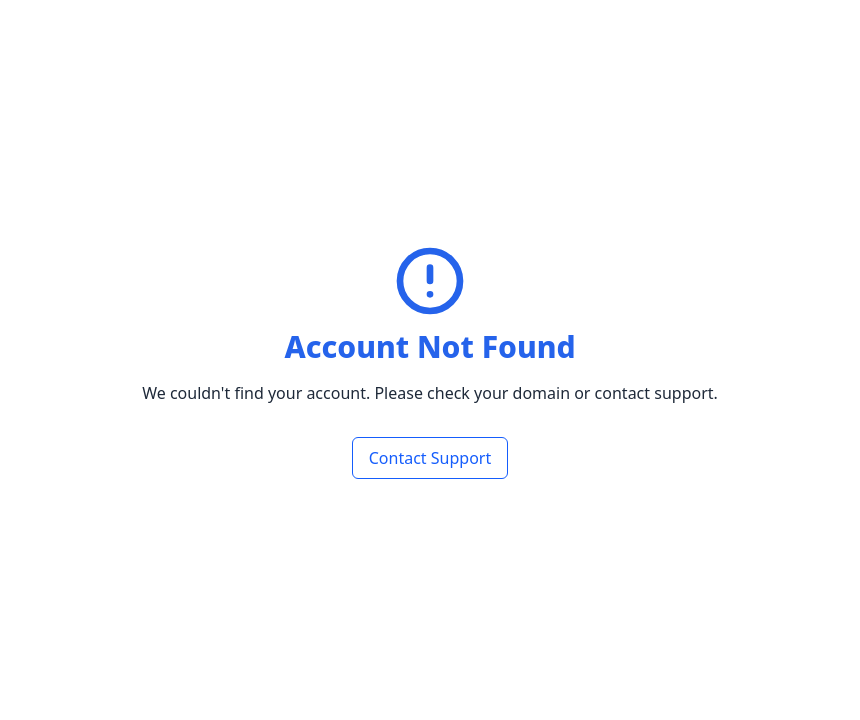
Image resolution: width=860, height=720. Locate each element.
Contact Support (430, 458)
